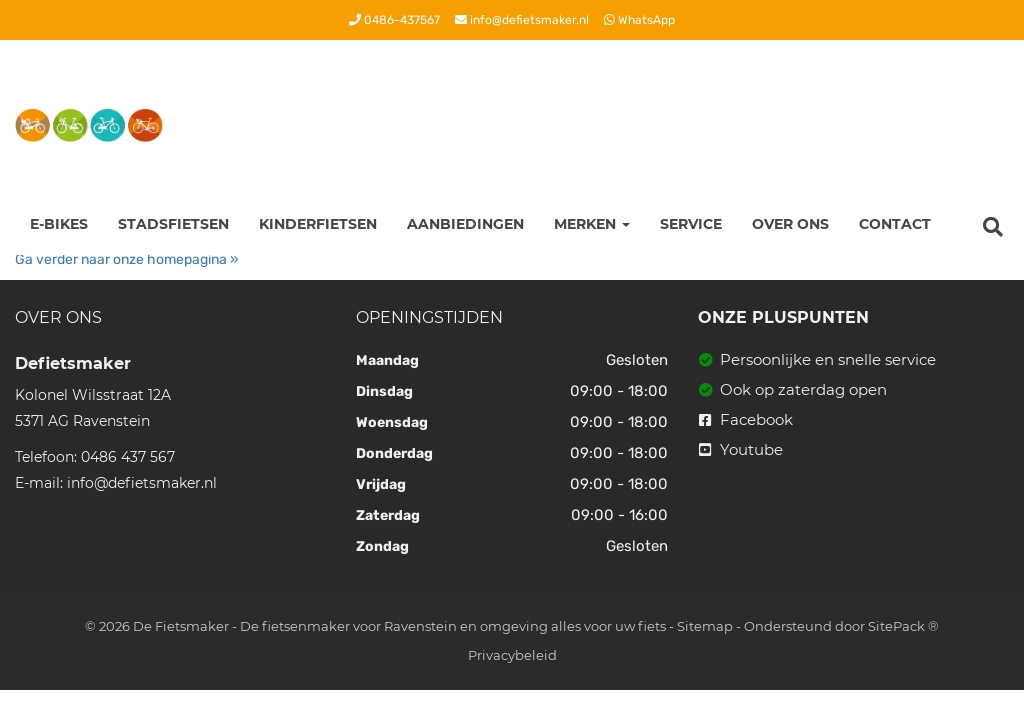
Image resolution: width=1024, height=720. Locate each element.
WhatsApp (639, 20)
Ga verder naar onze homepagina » (127, 259)
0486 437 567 (128, 457)
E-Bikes (59, 224)
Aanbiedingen (465, 224)
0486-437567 (394, 20)
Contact (895, 224)
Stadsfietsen (173, 224)
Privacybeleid (512, 655)
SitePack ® (903, 626)
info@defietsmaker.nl (522, 20)
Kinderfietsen (318, 224)
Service (691, 224)
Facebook (746, 419)
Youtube (741, 449)
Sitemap (705, 626)
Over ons (790, 224)
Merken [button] (592, 224)
